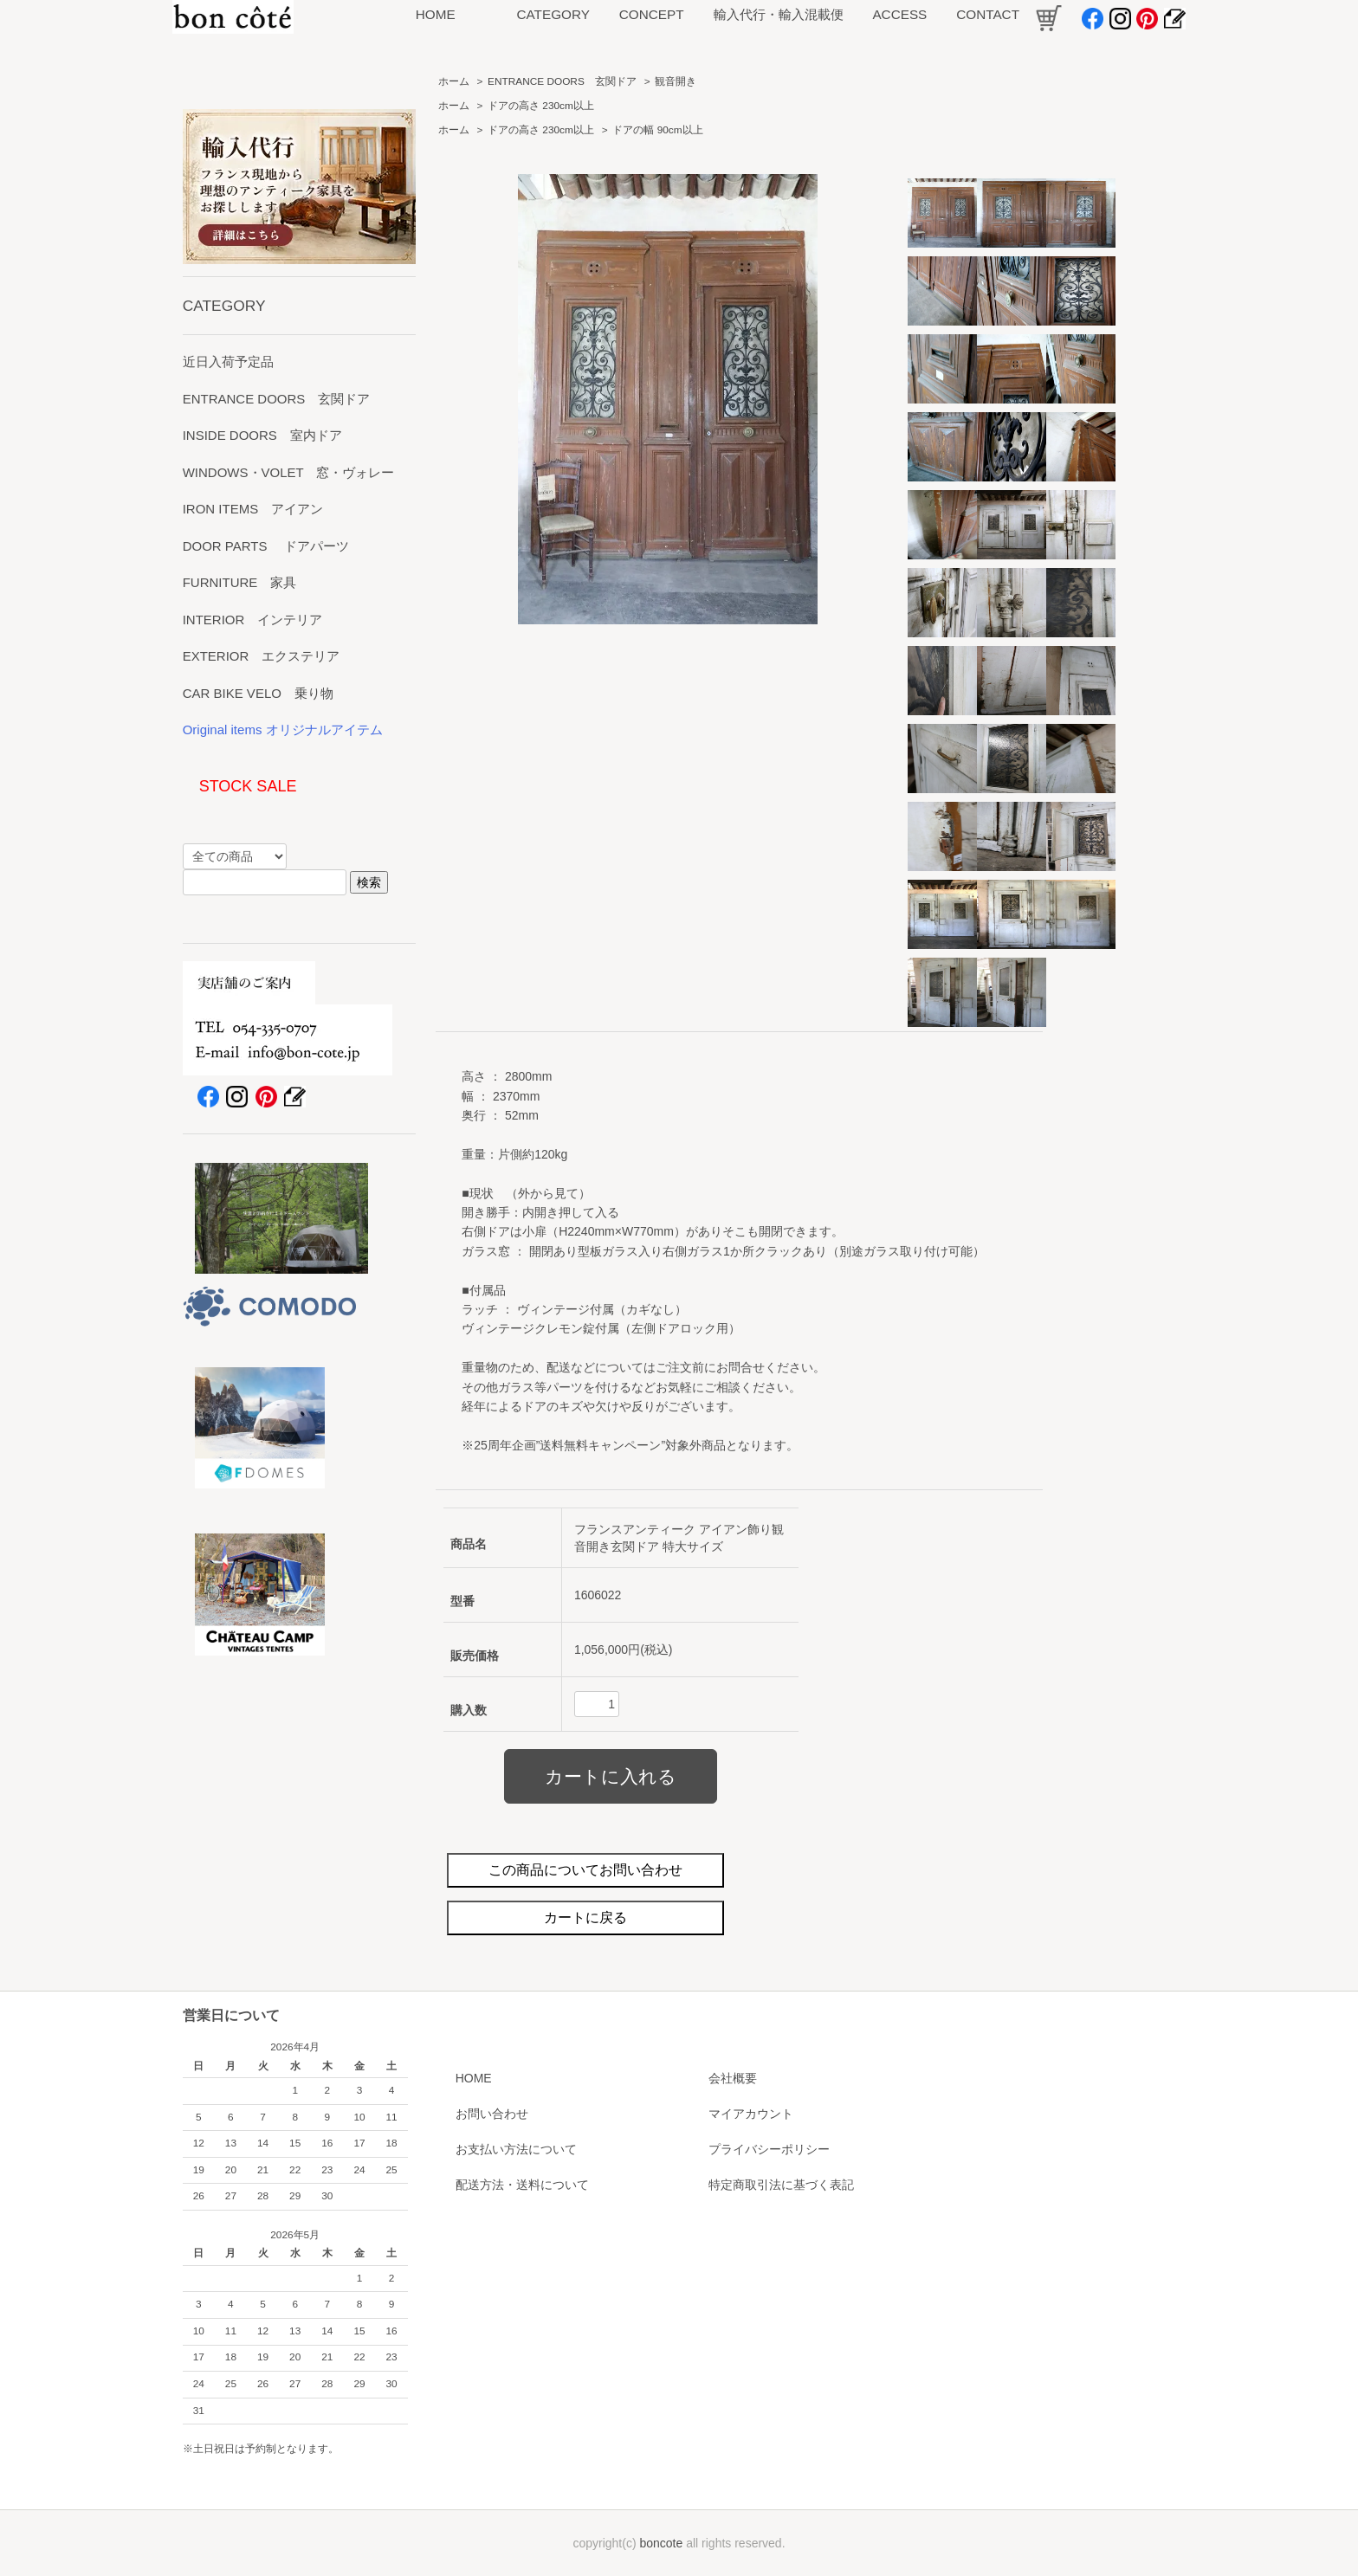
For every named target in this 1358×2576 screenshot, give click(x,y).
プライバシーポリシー (769, 2149)
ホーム (453, 81)
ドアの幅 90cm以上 (657, 130)
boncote (660, 2543)
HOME (474, 2078)
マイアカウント (750, 2114)
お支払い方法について (516, 2149)
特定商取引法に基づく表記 (781, 2185)
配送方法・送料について (522, 2185)
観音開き (675, 81)
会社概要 (732, 2078)
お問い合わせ (492, 2114)
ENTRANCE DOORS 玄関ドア (562, 81)
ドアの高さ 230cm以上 (541, 106)
